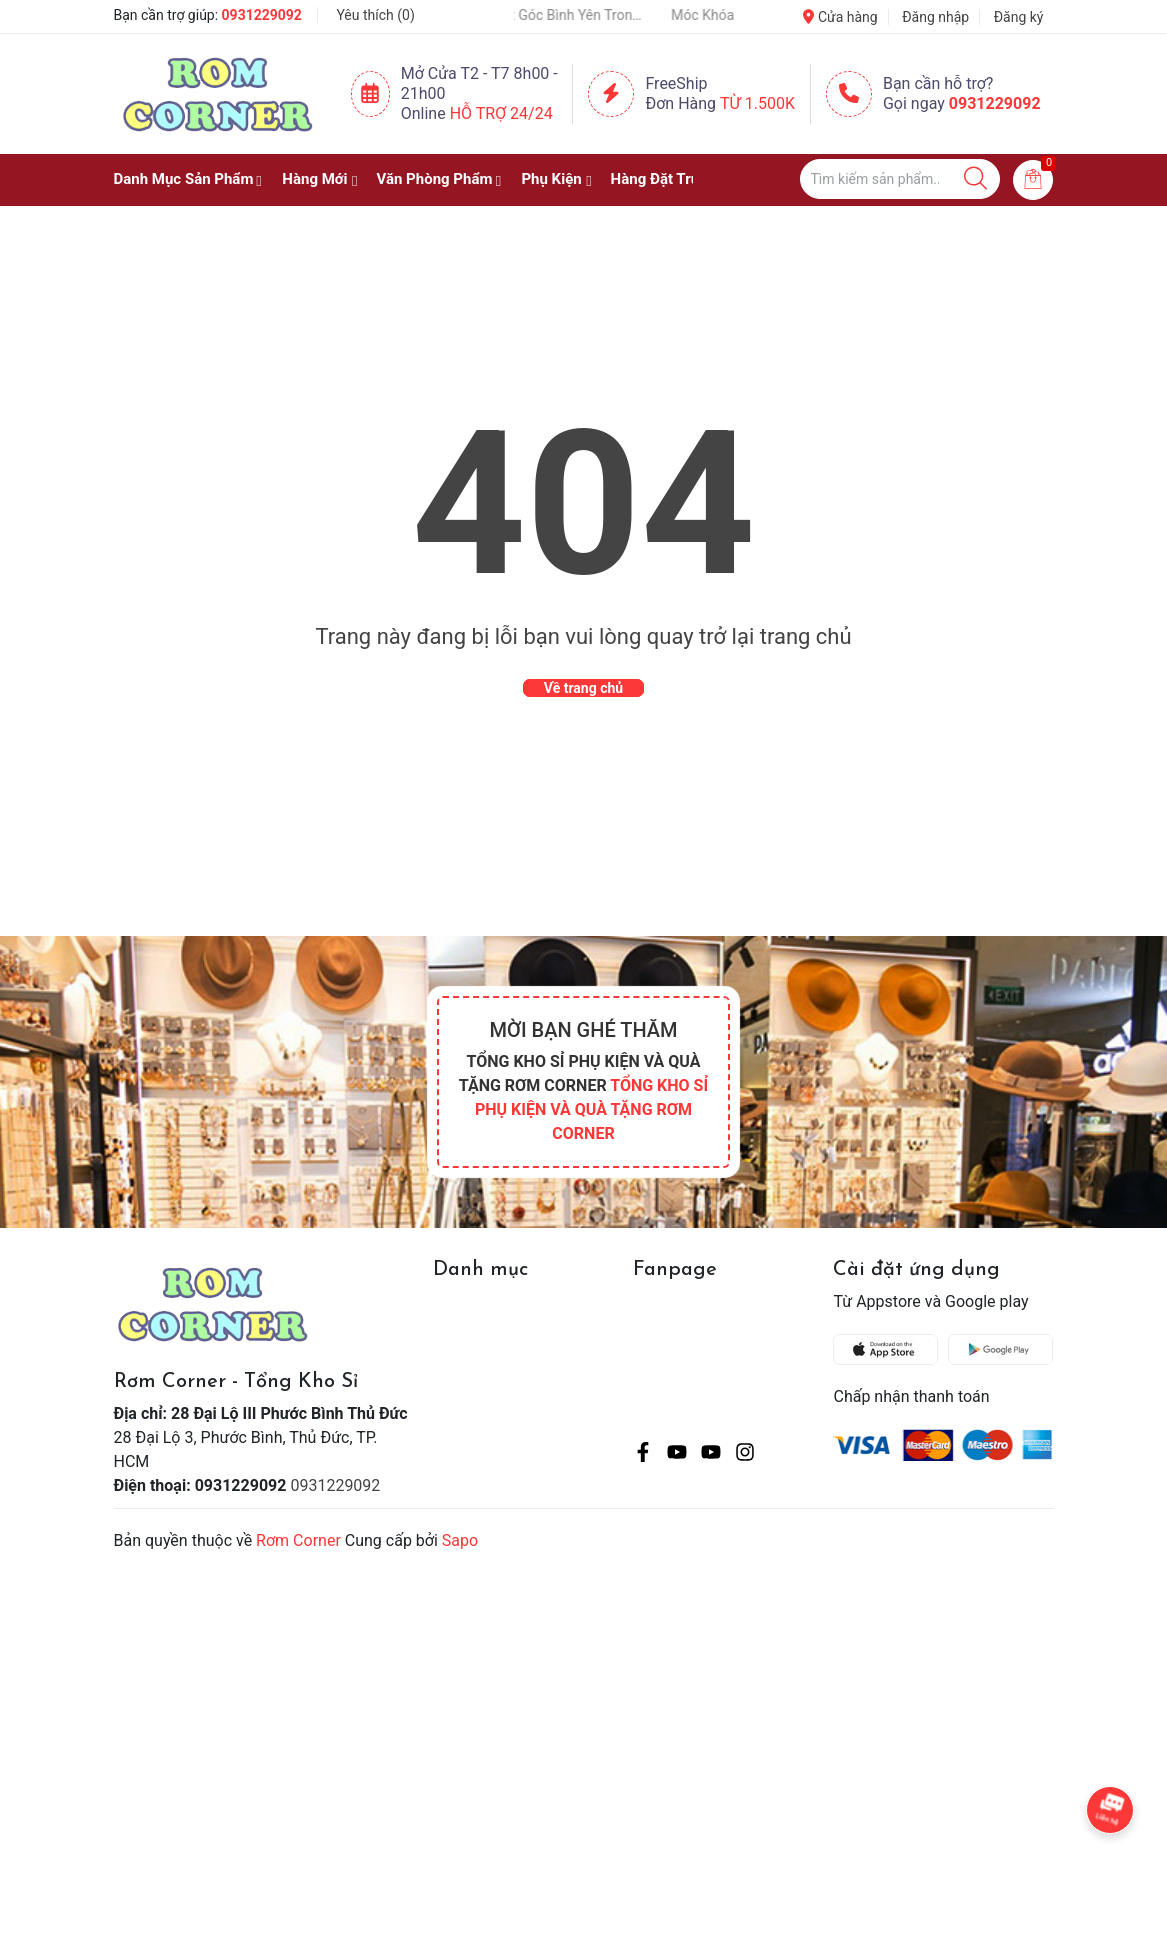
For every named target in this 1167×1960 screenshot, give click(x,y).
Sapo (460, 1540)
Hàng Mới (314, 179)
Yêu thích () (375, 15)
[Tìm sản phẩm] (900, 179)
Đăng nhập (935, 17)
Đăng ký (1019, 17)
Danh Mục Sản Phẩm (184, 179)
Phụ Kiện (551, 179)
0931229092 (262, 15)
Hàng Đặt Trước (664, 179)
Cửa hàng (840, 17)
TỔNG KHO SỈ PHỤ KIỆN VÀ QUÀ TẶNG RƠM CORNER (591, 1109)
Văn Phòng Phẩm (434, 179)
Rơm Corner (298, 1540)
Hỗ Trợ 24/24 (501, 113)
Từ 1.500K (757, 103)
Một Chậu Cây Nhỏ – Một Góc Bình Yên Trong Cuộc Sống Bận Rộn (547, 15)
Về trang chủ (583, 688)
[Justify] (975, 179)
